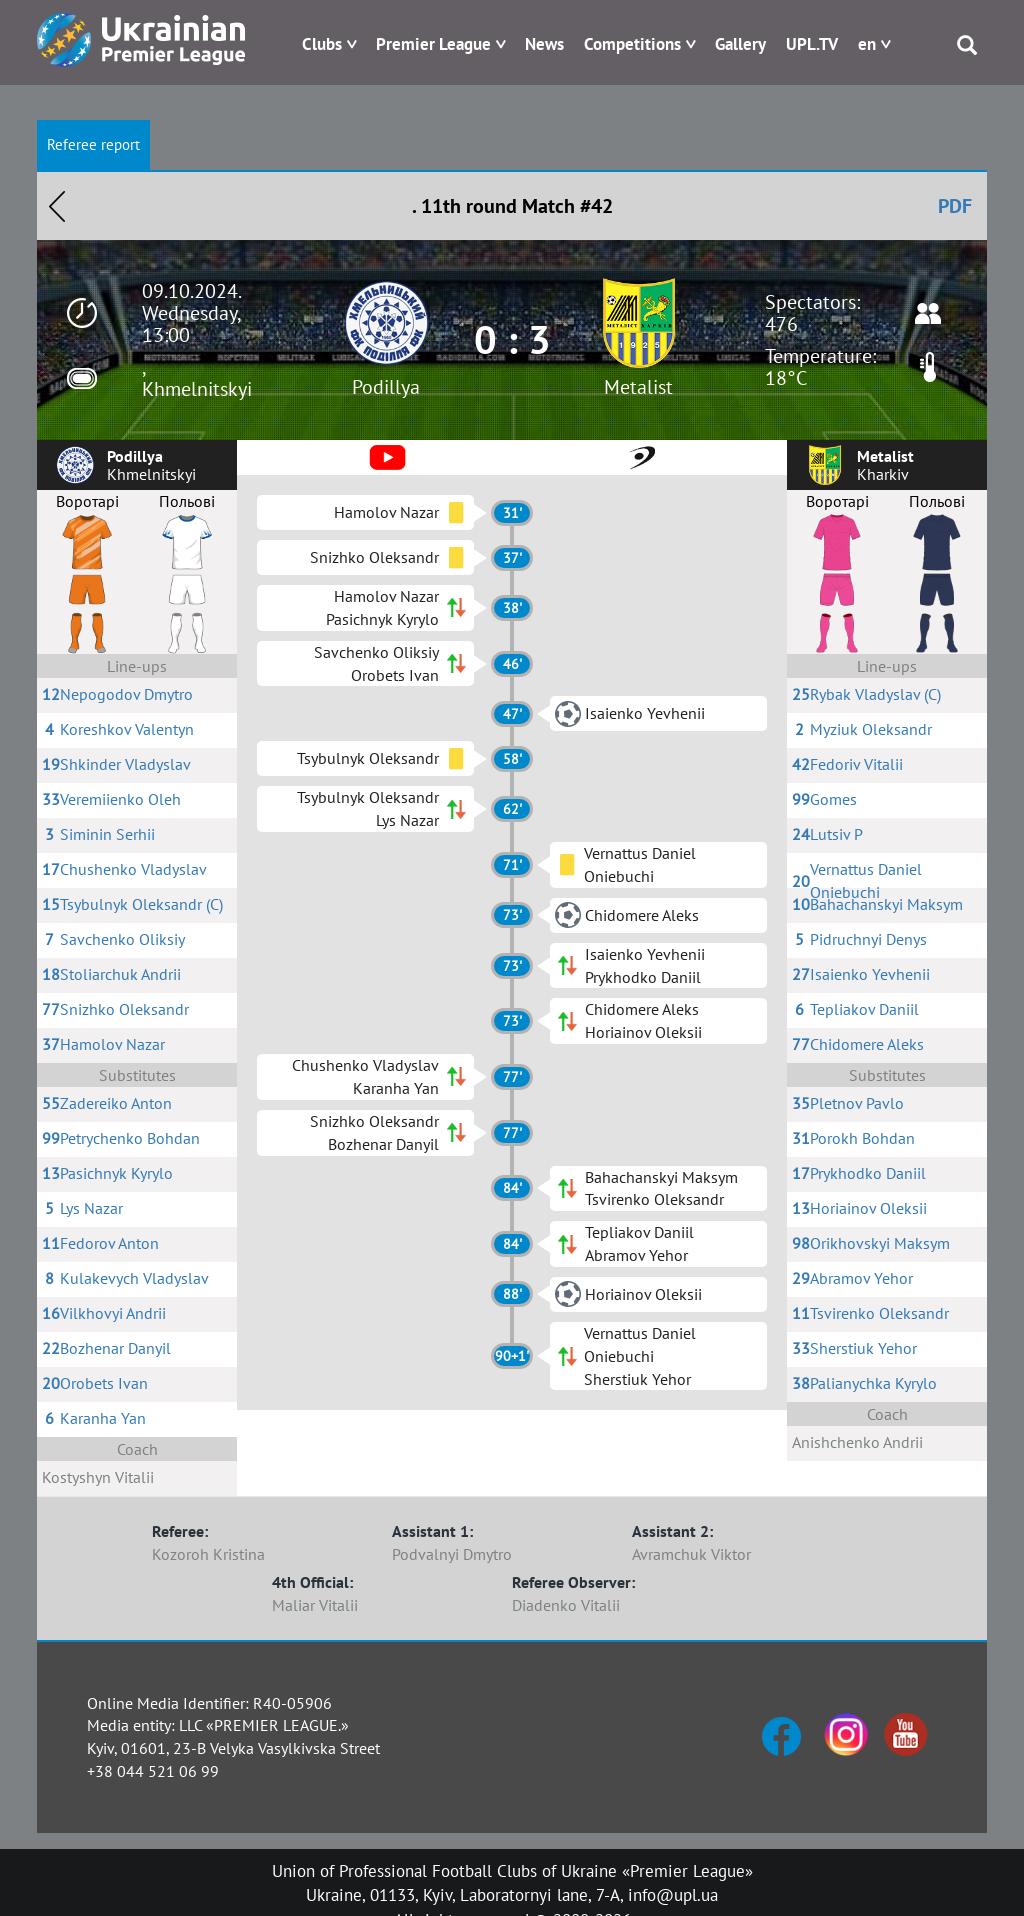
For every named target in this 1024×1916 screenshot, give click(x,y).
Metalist (638, 387)
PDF (955, 206)
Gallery (740, 44)
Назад (57, 206)
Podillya (386, 387)
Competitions (632, 44)
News (544, 44)
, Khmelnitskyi (197, 378)
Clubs (322, 44)
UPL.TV (812, 44)
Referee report (93, 144)
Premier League (433, 44)
